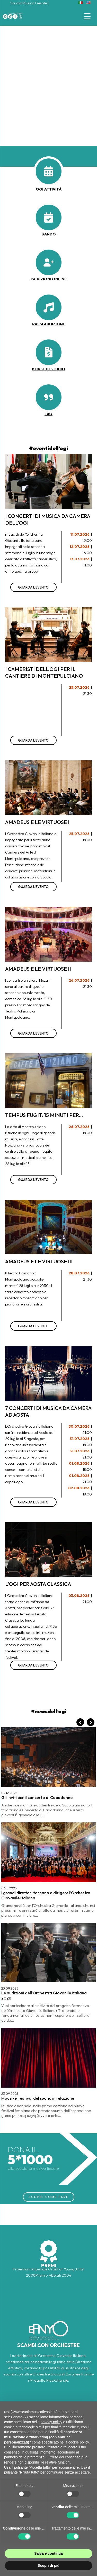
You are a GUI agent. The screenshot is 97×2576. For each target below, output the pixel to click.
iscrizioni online (49, 279)
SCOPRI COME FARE (49, 2197)
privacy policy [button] (51, 2422)
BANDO (48, 234)
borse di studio (48, 368)
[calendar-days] (49, 171)
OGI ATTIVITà (48, 189)
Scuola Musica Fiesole (28, 3)
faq (48, 413)
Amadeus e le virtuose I (37, 822)
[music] (49, 307)
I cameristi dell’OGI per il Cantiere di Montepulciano (44, 672)
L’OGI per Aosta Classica (38, 1584)
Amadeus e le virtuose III (39, 1261)
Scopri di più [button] (48, 2565)
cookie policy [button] (78, 2442)
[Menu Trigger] (87, 16)
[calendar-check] (49, 217)
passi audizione (48, 323)
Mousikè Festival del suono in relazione (37, 2098)
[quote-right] (49, 397)
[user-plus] (49, 262)
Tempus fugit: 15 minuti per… (44, 1115)
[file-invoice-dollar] (49, 352)
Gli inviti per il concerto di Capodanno (37, 1797)
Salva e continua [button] (48, 2553)
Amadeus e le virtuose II (38, 968)
